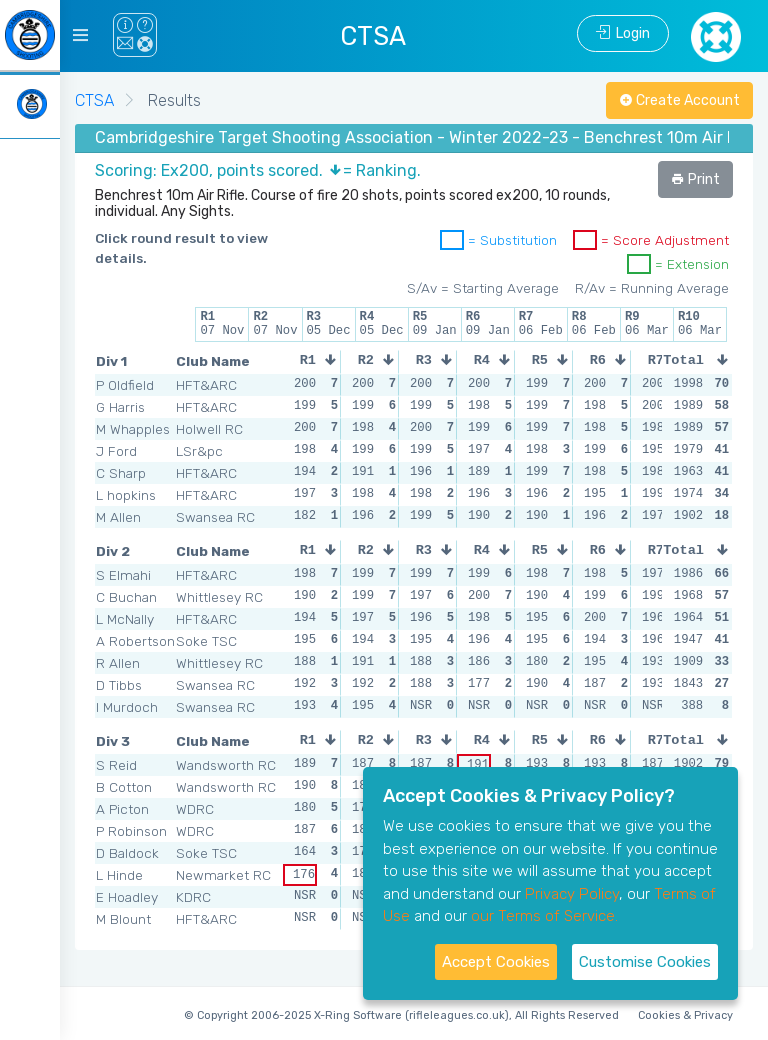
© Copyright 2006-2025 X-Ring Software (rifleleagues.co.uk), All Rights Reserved (401, 1015)
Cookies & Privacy (685, 1015)
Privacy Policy (572, 894)
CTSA (94, 100)
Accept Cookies (496, 962)
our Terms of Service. (544, 916)
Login (623, 33)
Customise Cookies (645, 962)
